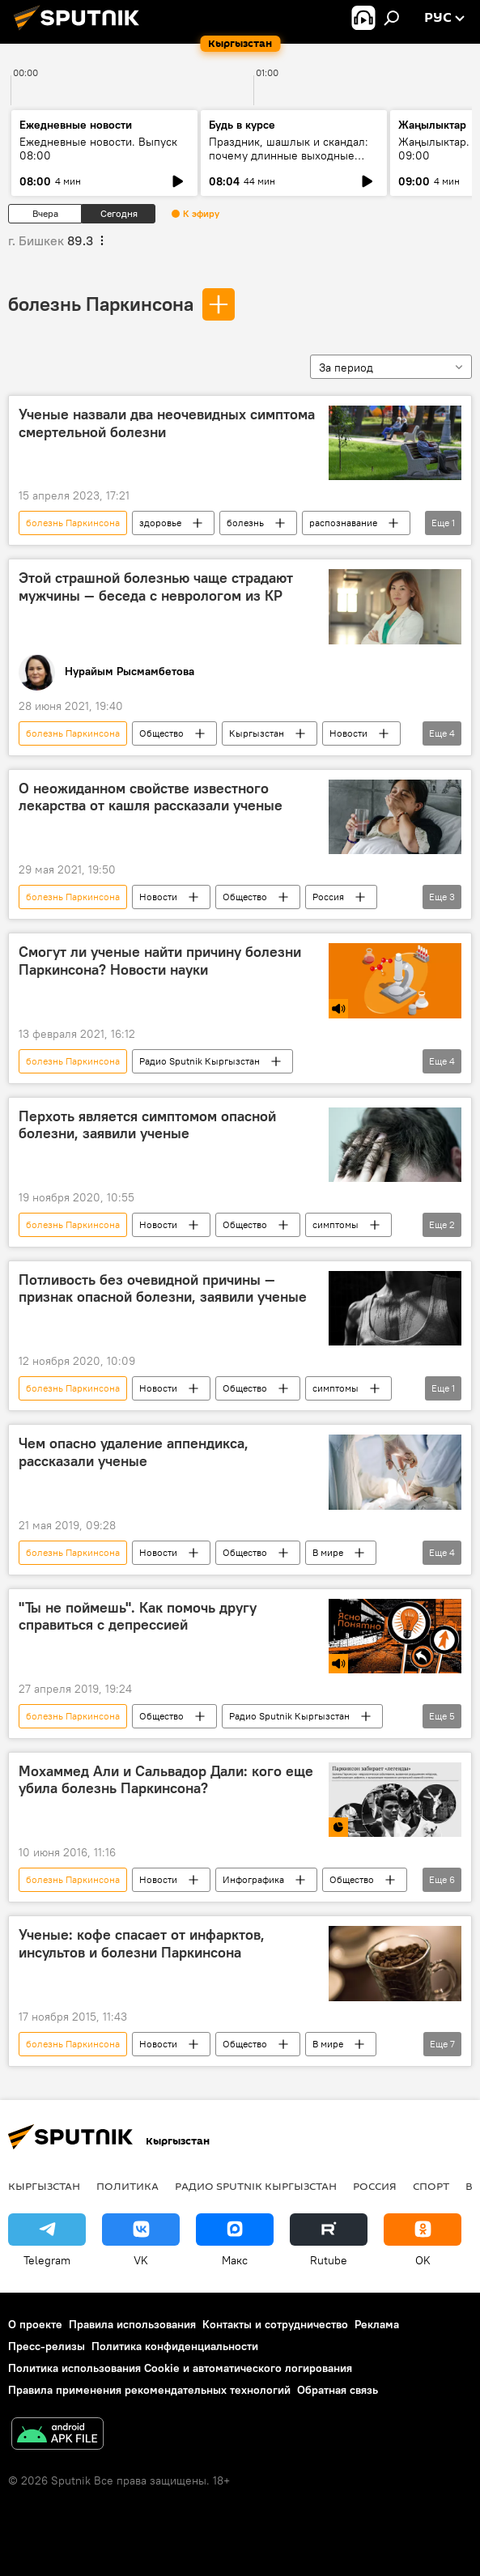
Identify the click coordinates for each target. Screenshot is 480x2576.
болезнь (245, 522)
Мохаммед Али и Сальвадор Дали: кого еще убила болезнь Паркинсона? (166, 1780)
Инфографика (253, 1879)
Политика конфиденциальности (174, 2346)
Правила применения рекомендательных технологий (149, 2390)
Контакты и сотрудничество (275, 2324)
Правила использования (132, 2324)
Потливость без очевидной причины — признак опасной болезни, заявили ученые (163, 1289)
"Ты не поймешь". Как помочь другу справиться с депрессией (138, 1616)
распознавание (343, 522)
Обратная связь (337, 2390)
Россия (328, 897)
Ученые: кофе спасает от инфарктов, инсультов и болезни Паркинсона (142, 1944)
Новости (348, 733)
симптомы (335, 1224)
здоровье (160, 522)
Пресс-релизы (46, 2346)
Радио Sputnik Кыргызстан (199, 1061)
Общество (161, 733)
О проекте (35, 2324)
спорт (431, 2186)
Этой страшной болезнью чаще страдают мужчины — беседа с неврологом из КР (156, 587)
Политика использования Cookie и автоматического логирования (180, 2368)
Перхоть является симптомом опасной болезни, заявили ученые (147, 1125)
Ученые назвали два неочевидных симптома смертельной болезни (167, 423)
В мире (327, 1552)
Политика (127, 2186)
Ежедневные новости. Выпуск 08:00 (98, 148)
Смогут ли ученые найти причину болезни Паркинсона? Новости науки (160, 961)
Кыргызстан (256, 733)
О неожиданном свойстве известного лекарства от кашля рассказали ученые (150, 797)
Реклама (377, 2324)
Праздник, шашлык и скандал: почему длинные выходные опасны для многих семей (288, 155)
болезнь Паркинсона (100, 303)
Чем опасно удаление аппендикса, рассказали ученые (133, 1452)
